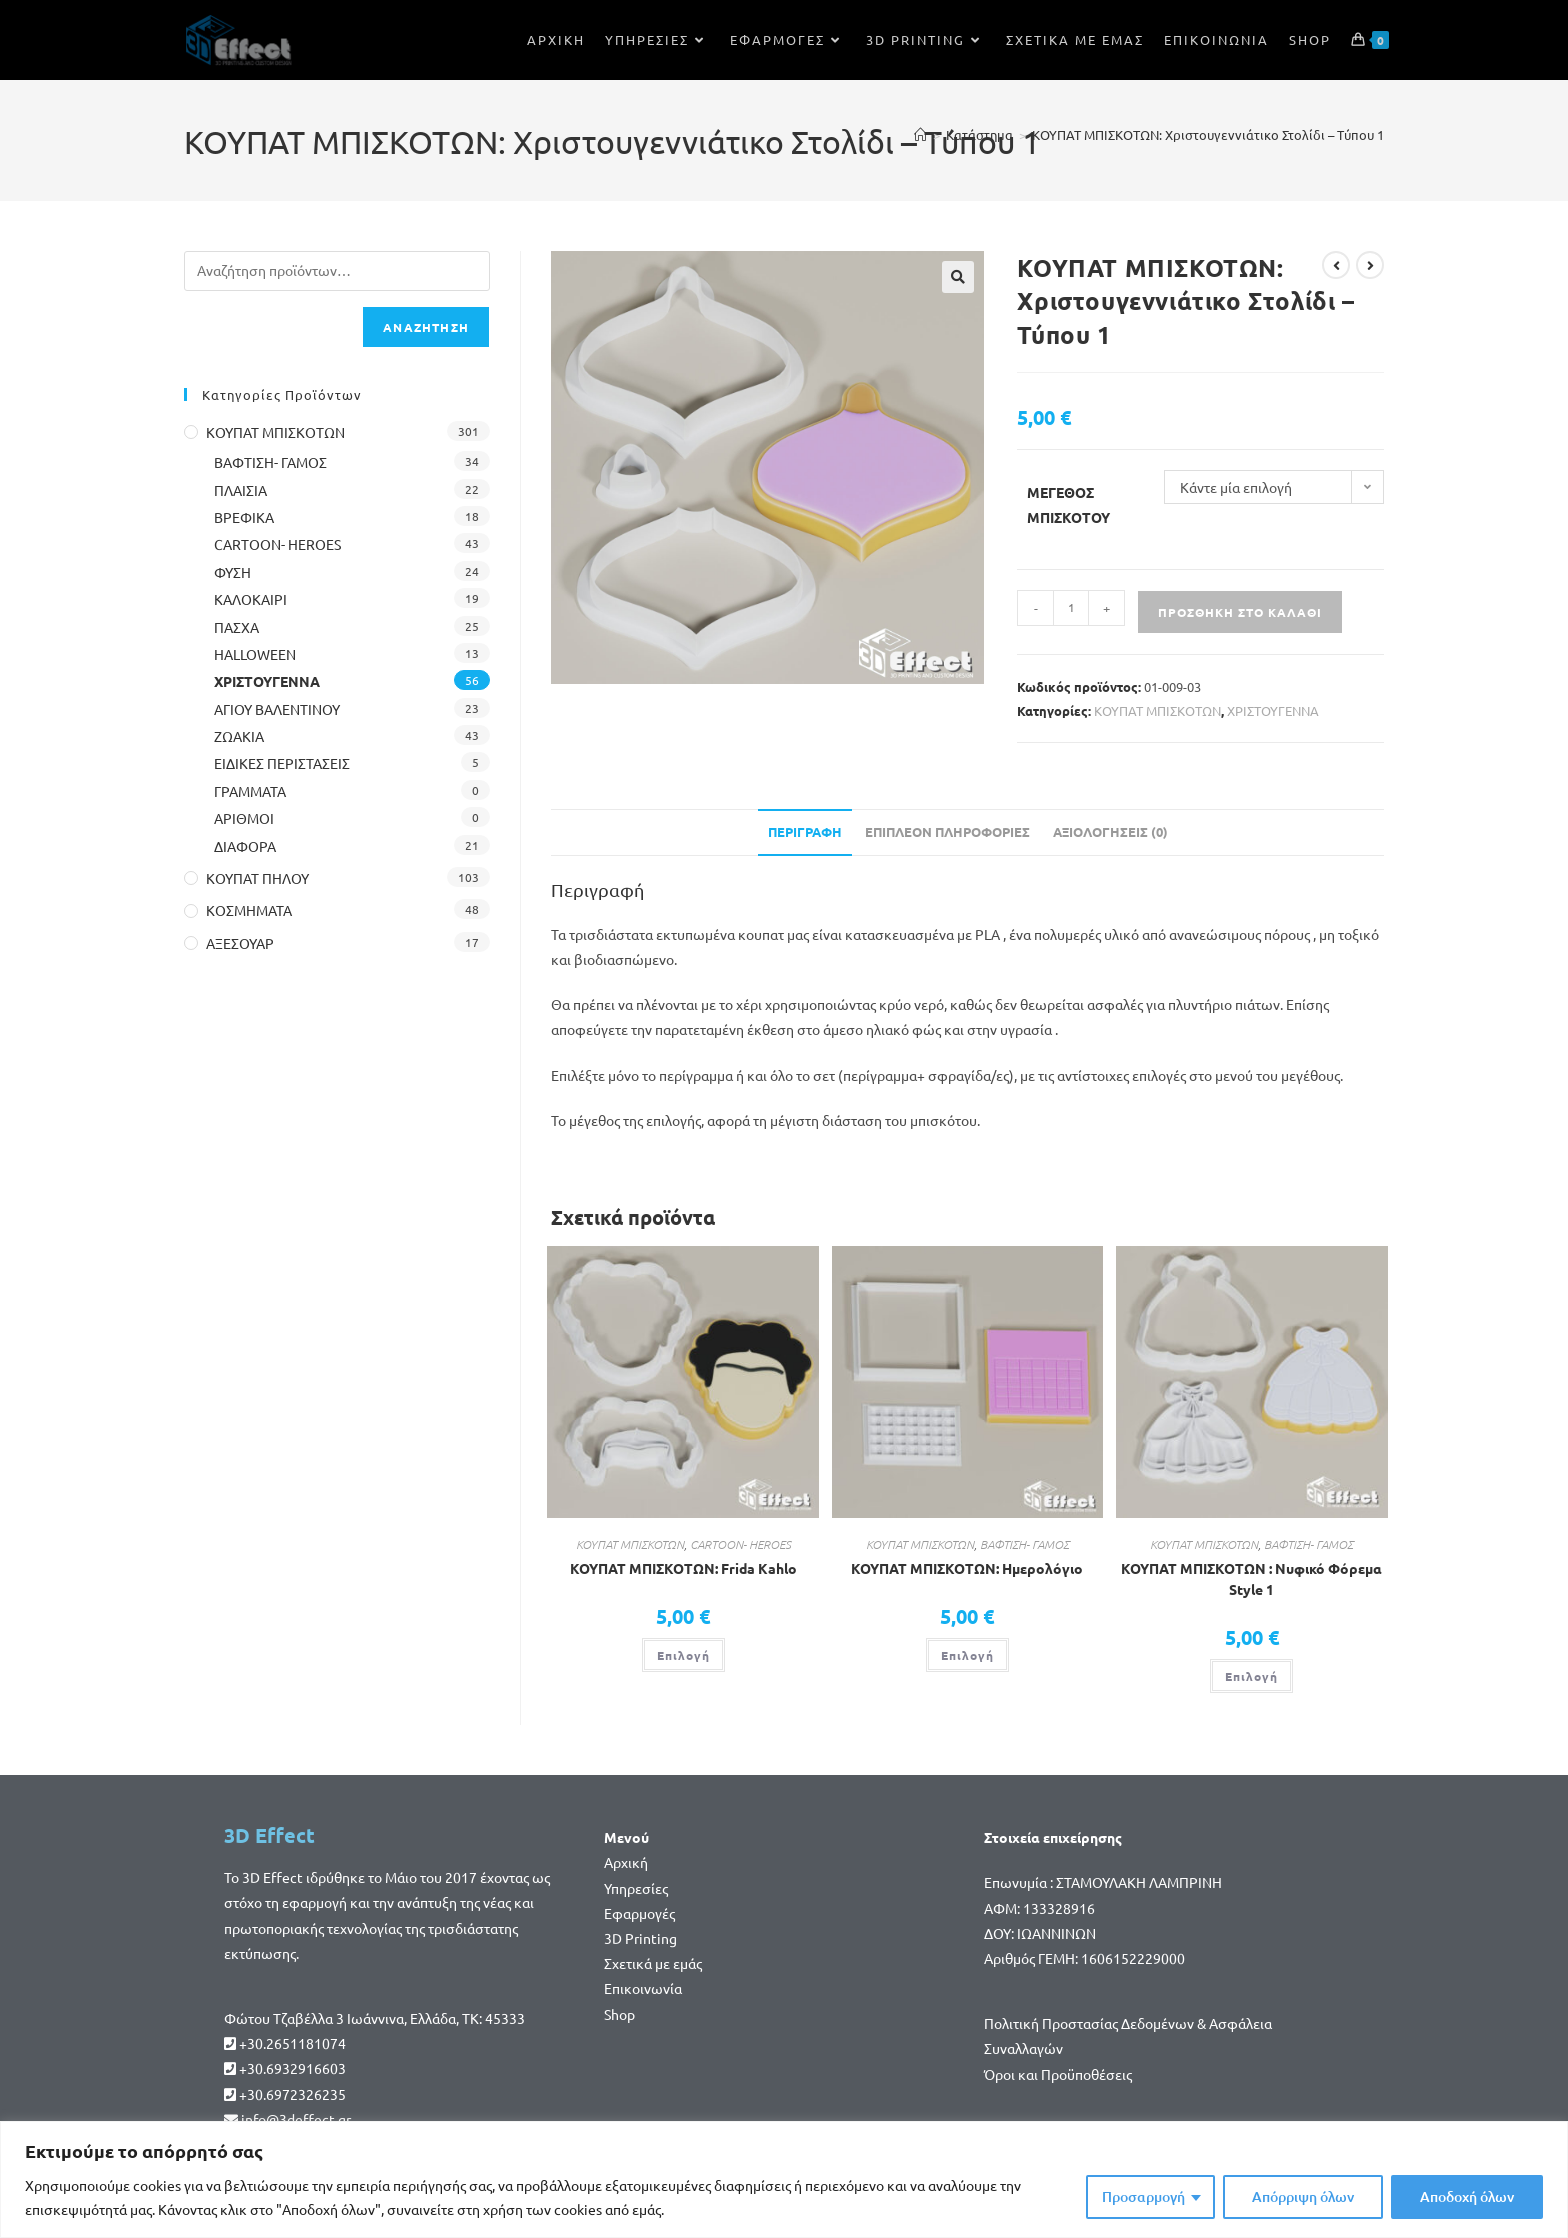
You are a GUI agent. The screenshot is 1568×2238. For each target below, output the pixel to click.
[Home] (920, 134)
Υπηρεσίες (636, 1888)
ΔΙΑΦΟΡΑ (245, 846)
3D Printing (640, 1938)
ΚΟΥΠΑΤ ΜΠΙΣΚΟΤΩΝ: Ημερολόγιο (967, 1568)
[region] (784, 2179)
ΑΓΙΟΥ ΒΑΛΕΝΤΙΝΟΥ (277, 709)
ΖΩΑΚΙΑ (239, 736)
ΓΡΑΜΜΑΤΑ (250, 791)
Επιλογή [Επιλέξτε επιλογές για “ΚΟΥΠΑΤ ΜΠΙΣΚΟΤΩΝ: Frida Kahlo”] (683, 1655)
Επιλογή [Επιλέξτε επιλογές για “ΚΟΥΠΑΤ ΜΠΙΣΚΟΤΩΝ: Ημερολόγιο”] (967, 1655)
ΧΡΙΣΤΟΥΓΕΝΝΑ (1273, 710)
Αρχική (626, 1862)
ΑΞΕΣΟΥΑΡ (240, 943)
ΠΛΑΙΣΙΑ (240, 490)
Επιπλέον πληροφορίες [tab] (947, 831)
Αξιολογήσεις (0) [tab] (1110, 831)
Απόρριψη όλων (1303, 2196)
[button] (958, 277)
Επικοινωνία (643, 1988)
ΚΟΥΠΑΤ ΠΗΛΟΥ (257, 878)
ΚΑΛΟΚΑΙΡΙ (250, 599)
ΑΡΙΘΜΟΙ (244, 818)
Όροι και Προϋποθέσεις (1058, 2074)
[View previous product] (1336, 265)
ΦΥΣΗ (232, 572)
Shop (619, 2014)
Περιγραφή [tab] (805, 831)
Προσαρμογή (1143, 2196)
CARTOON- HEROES (740, 1544)
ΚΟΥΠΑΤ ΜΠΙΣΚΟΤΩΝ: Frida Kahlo (683, 1568)
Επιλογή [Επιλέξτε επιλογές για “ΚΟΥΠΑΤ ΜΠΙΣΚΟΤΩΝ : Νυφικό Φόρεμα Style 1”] (1251, 1676)
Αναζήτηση (426, 327)
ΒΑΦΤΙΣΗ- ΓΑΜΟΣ (1024, 1544)
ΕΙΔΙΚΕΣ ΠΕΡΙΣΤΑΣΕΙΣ (282, 763)
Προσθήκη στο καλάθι (1240, 612)
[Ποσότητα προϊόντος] (1071, 608)
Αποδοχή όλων (1467, 2196)
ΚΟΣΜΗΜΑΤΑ (249, 910)
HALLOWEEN (255, 654)
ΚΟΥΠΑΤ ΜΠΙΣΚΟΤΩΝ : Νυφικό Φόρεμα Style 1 (1251, 1578)
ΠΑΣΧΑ (236, 627)
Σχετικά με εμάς (653, 1963)
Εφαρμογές (639, 1913)
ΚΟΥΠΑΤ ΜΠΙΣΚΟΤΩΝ (1157, 710)
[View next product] (1370, 265)
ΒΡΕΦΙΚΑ (244, 517)
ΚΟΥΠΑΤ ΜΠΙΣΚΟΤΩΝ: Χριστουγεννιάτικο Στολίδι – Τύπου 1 (1208, 134)
